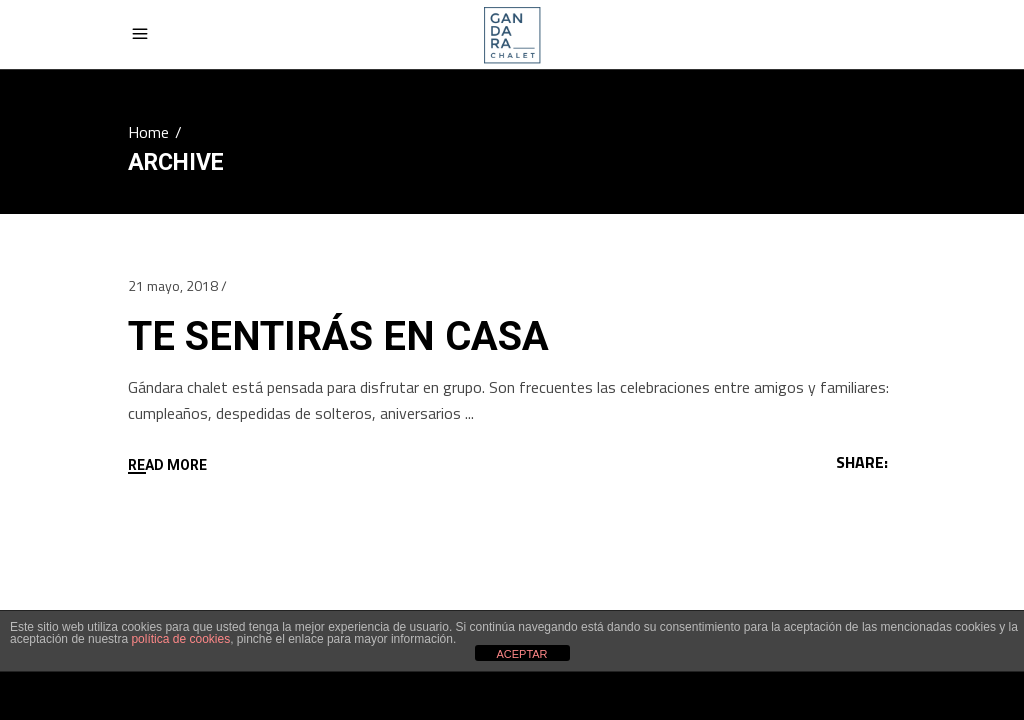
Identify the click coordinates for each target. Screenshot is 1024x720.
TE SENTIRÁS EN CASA (338, 336)
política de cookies (180, 639)
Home (148, 132)
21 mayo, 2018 (173, 285)
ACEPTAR (521, 654)
